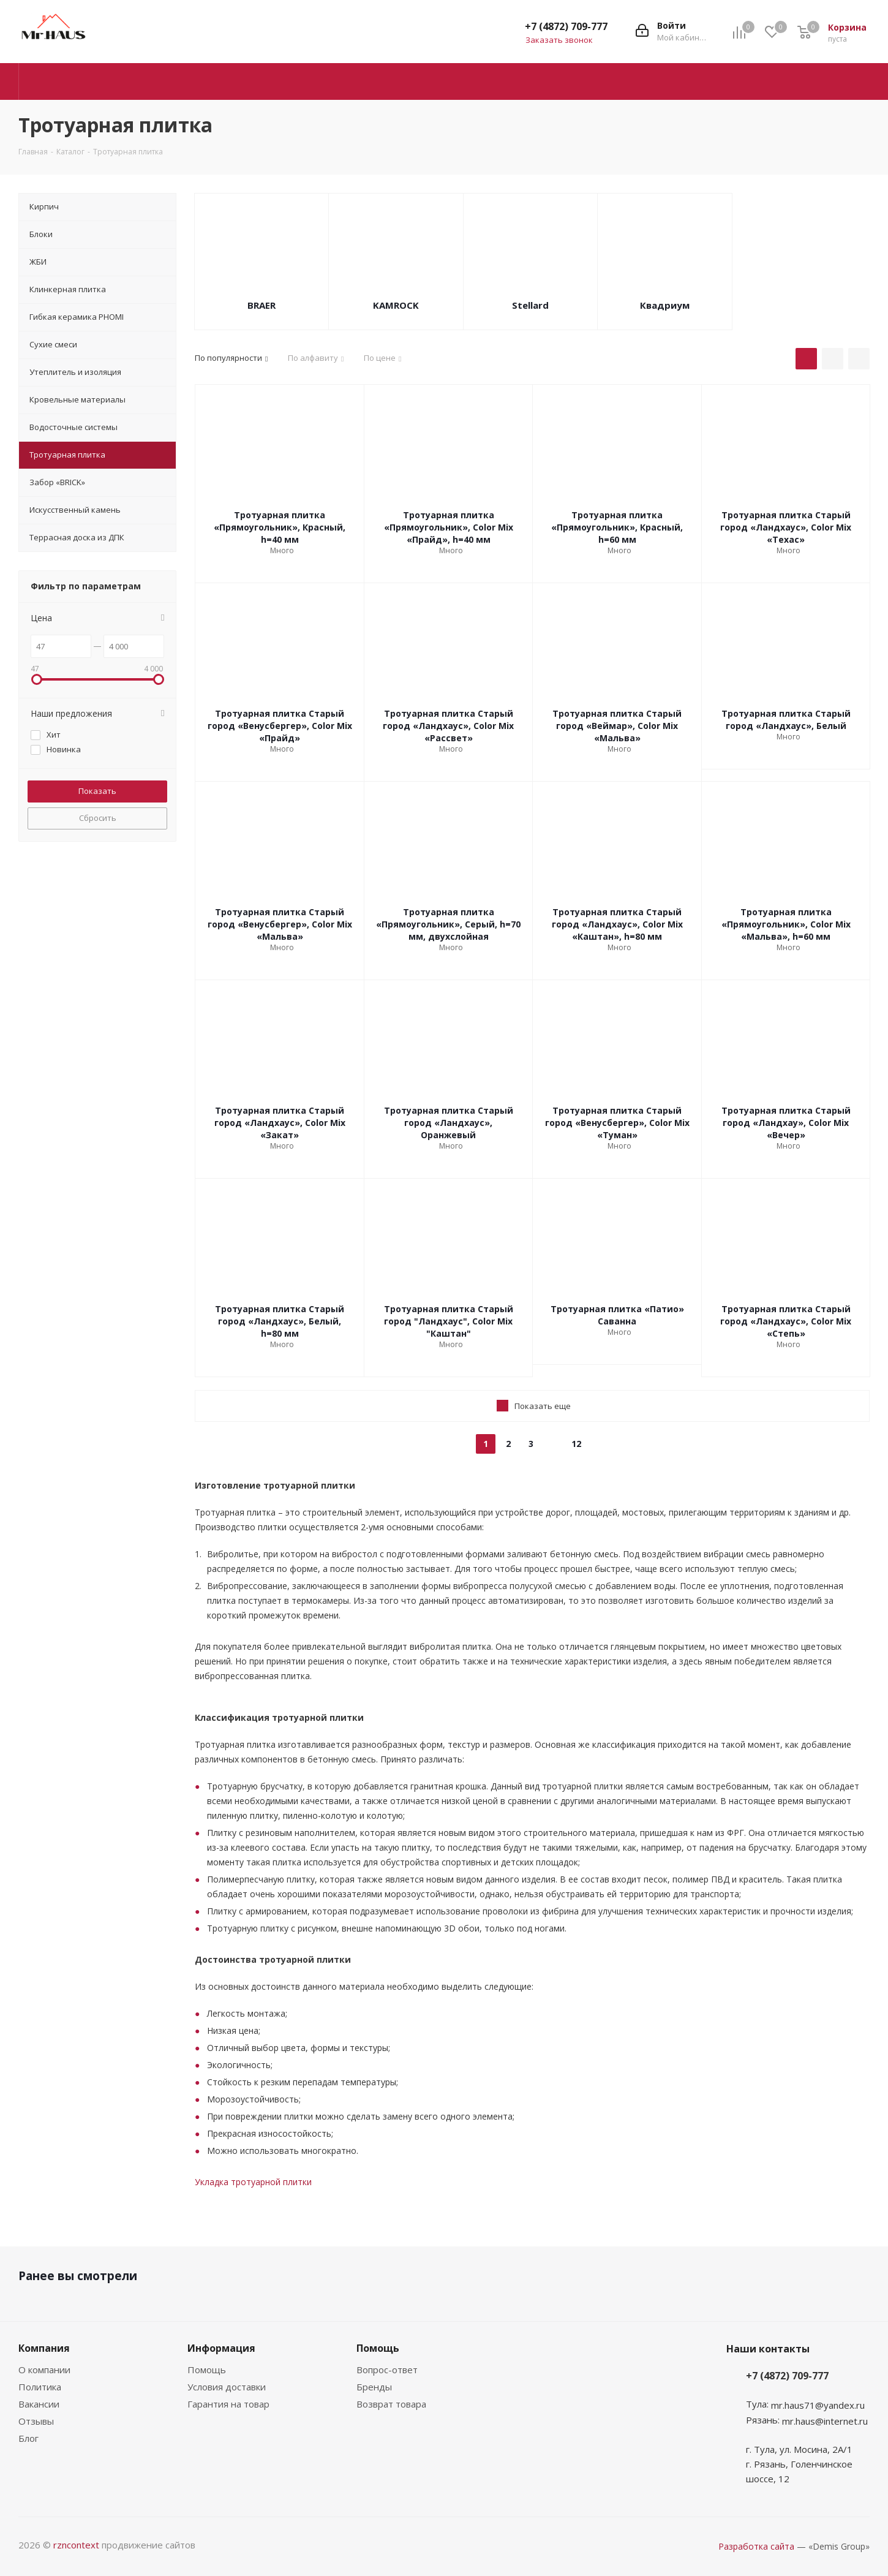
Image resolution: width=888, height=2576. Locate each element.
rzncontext (76, 2545)
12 (576, 1443)
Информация (221, 2348)
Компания (44, 2348)
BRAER (261, 305)
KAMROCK (396, 305)
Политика (39, 2387)
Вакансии (38, 2404)
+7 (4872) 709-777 (566, 26)
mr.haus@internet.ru (825, 2421)
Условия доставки (226, 2387)
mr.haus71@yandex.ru (818, 2405)
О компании (44, 2369)
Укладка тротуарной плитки (253, 2182)
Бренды (374, 2387)
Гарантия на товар (228, 2404)
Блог (28, 2438)
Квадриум (665, 305)
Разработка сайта (756, 2546)
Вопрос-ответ (387, 2369)
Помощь (206, 2369)
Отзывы (36, 2421)
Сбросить (97, 817)
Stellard (530, 305)
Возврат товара (391, 2404)
